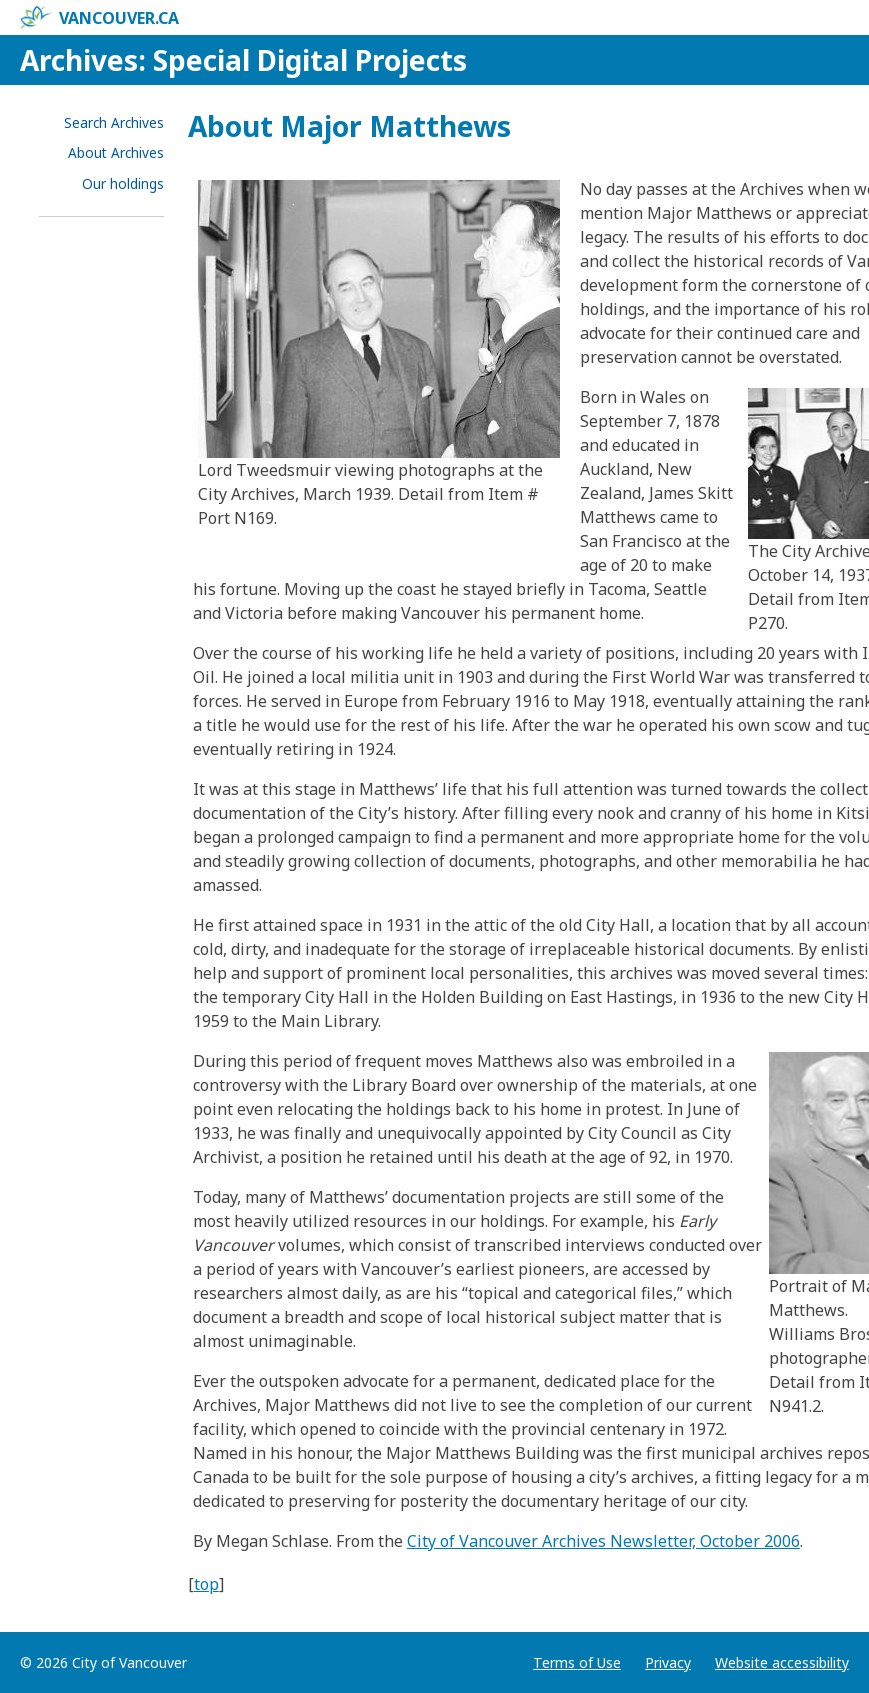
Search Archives (114, 122)
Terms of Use (577, 1662)
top (206, 1584)
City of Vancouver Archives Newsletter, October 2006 (603, 1541)
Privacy (668, 1662)
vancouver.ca (99, 18)
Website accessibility (782, 1662)
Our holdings (123, 183)
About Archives (116, 152)
